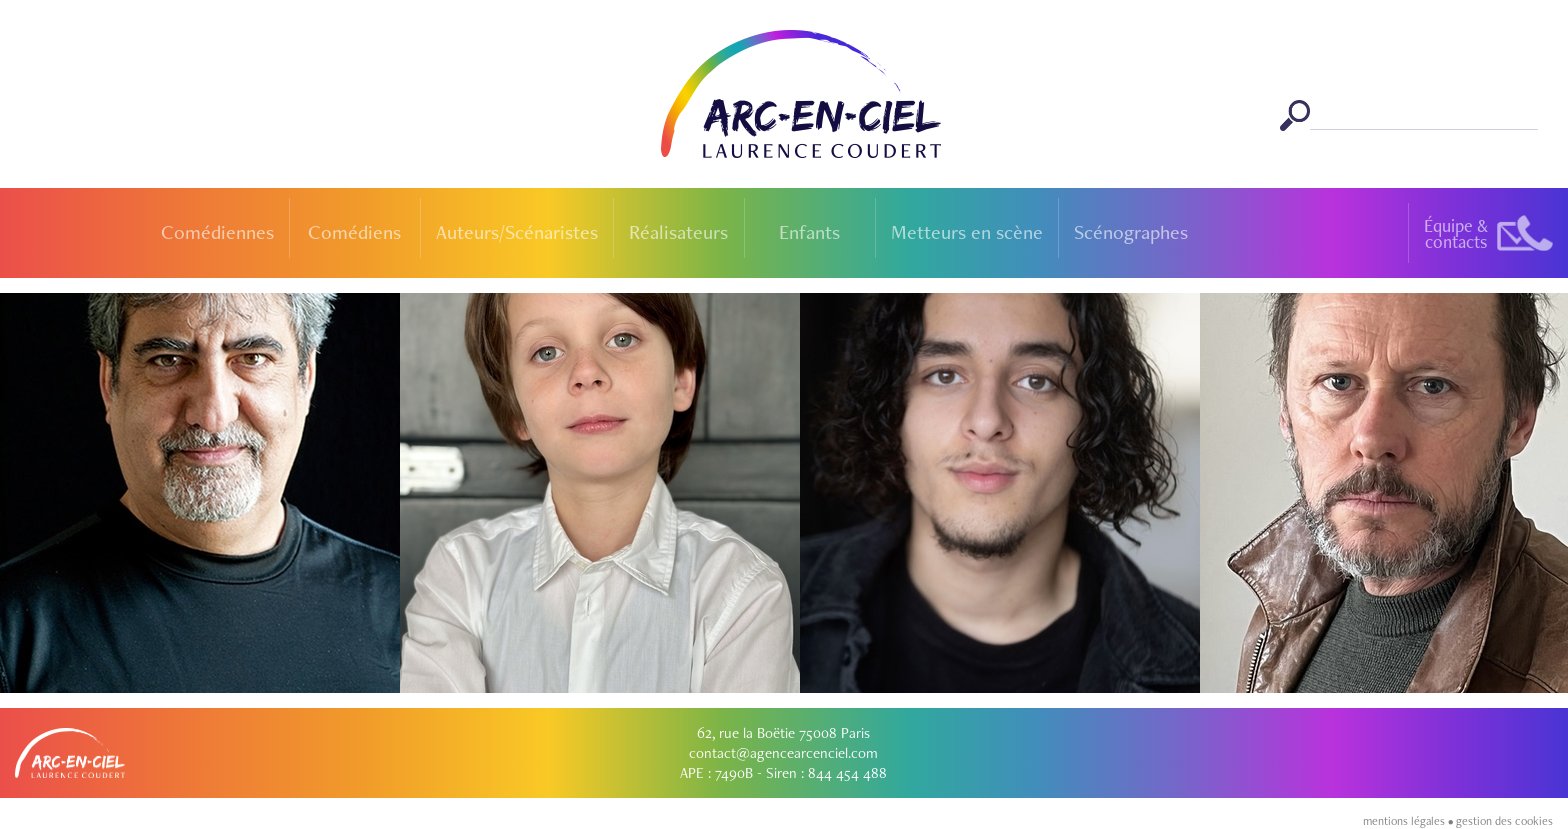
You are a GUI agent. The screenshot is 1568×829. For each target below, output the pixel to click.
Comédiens (354, 232)
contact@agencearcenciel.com (783, 753)
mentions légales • (1409, 821)
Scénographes (1131, 232)
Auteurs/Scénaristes (517, 232)
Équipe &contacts (1456, 233)
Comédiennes (217, 232)
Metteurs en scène (967, 232)
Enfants (809, 232)
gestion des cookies (1504, 821)
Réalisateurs (678, 232)
